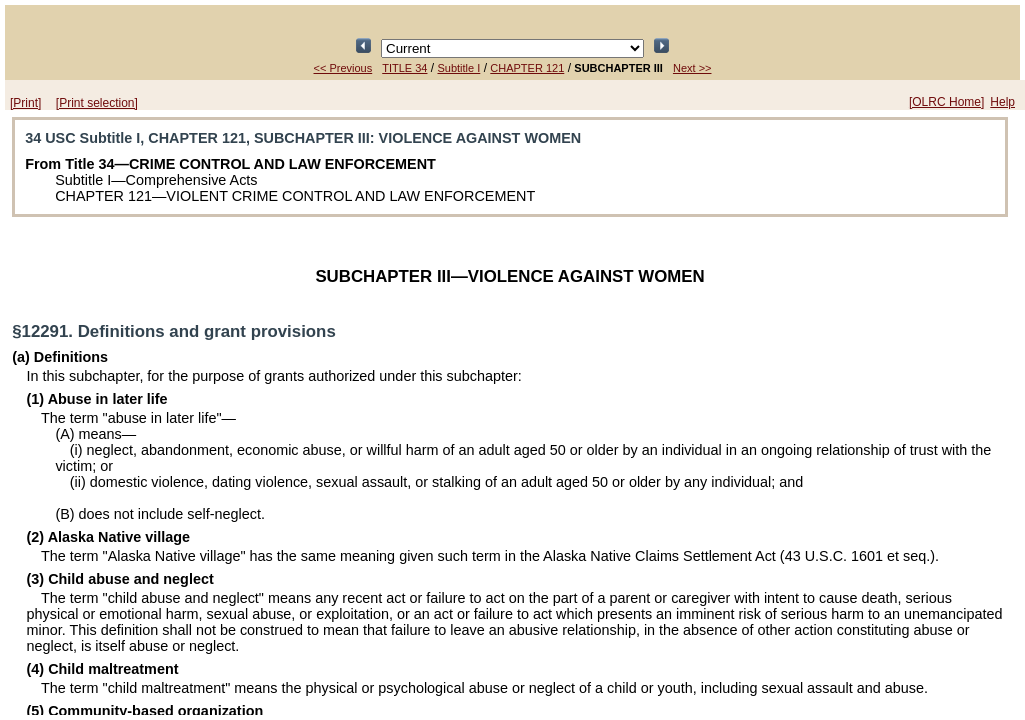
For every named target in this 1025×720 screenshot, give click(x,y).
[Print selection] (97, 103)
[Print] (25, 103)
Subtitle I (458, 68)
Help (1002, 102)
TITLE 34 (404, 68)
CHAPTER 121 (527, 68)
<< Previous (343, 68)
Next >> (692, 68)
